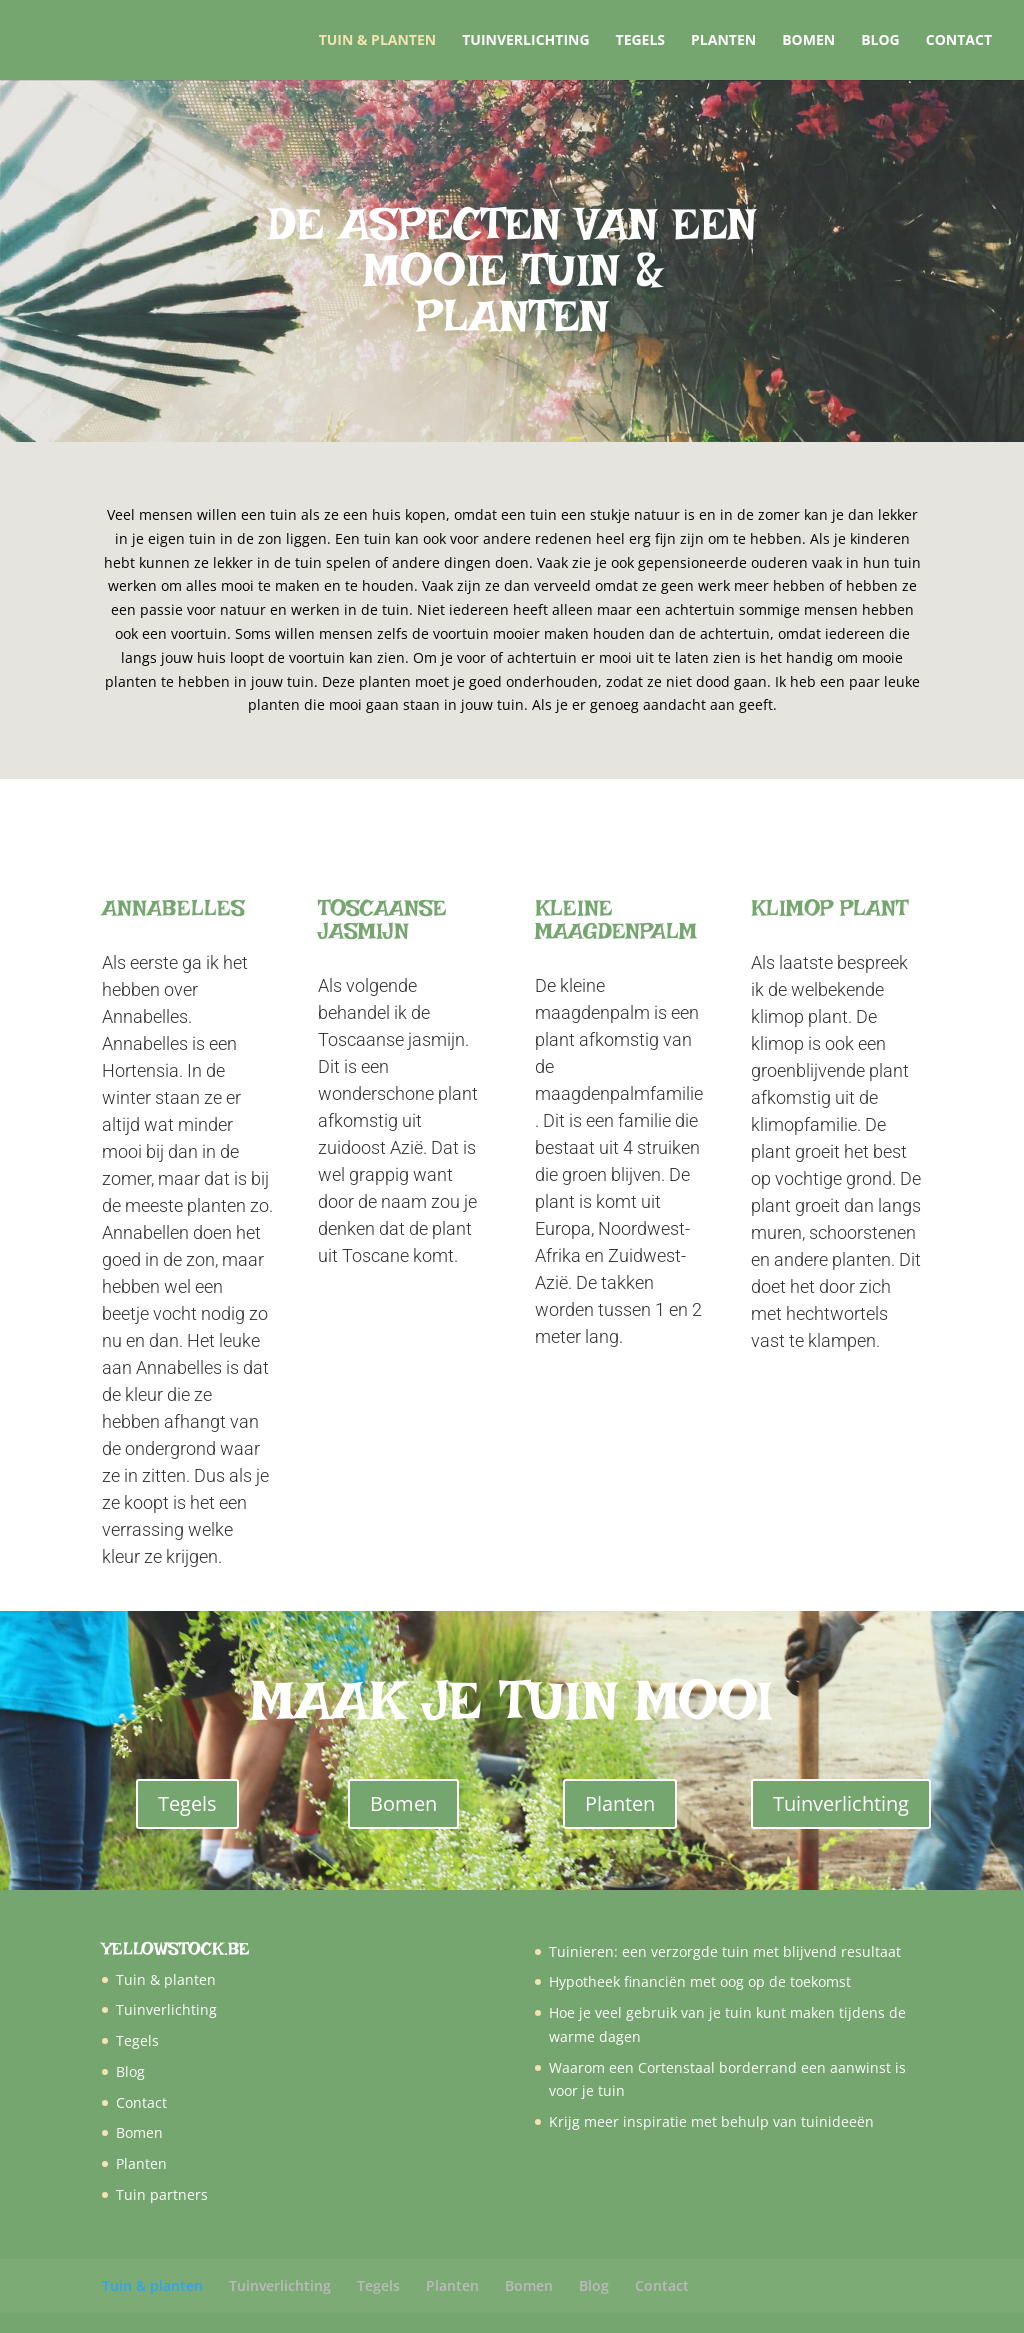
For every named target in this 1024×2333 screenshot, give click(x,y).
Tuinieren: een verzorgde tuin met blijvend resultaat (725, 1951)
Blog (880, 41)
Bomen (808, 41)
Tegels (641, 41)
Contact (959, 41)
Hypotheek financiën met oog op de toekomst (700, 1981)
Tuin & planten (378, 41)
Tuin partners (162, 2194)
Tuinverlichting (525, 41)
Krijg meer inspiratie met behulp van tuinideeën (711, 2121)
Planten (723, 41)
